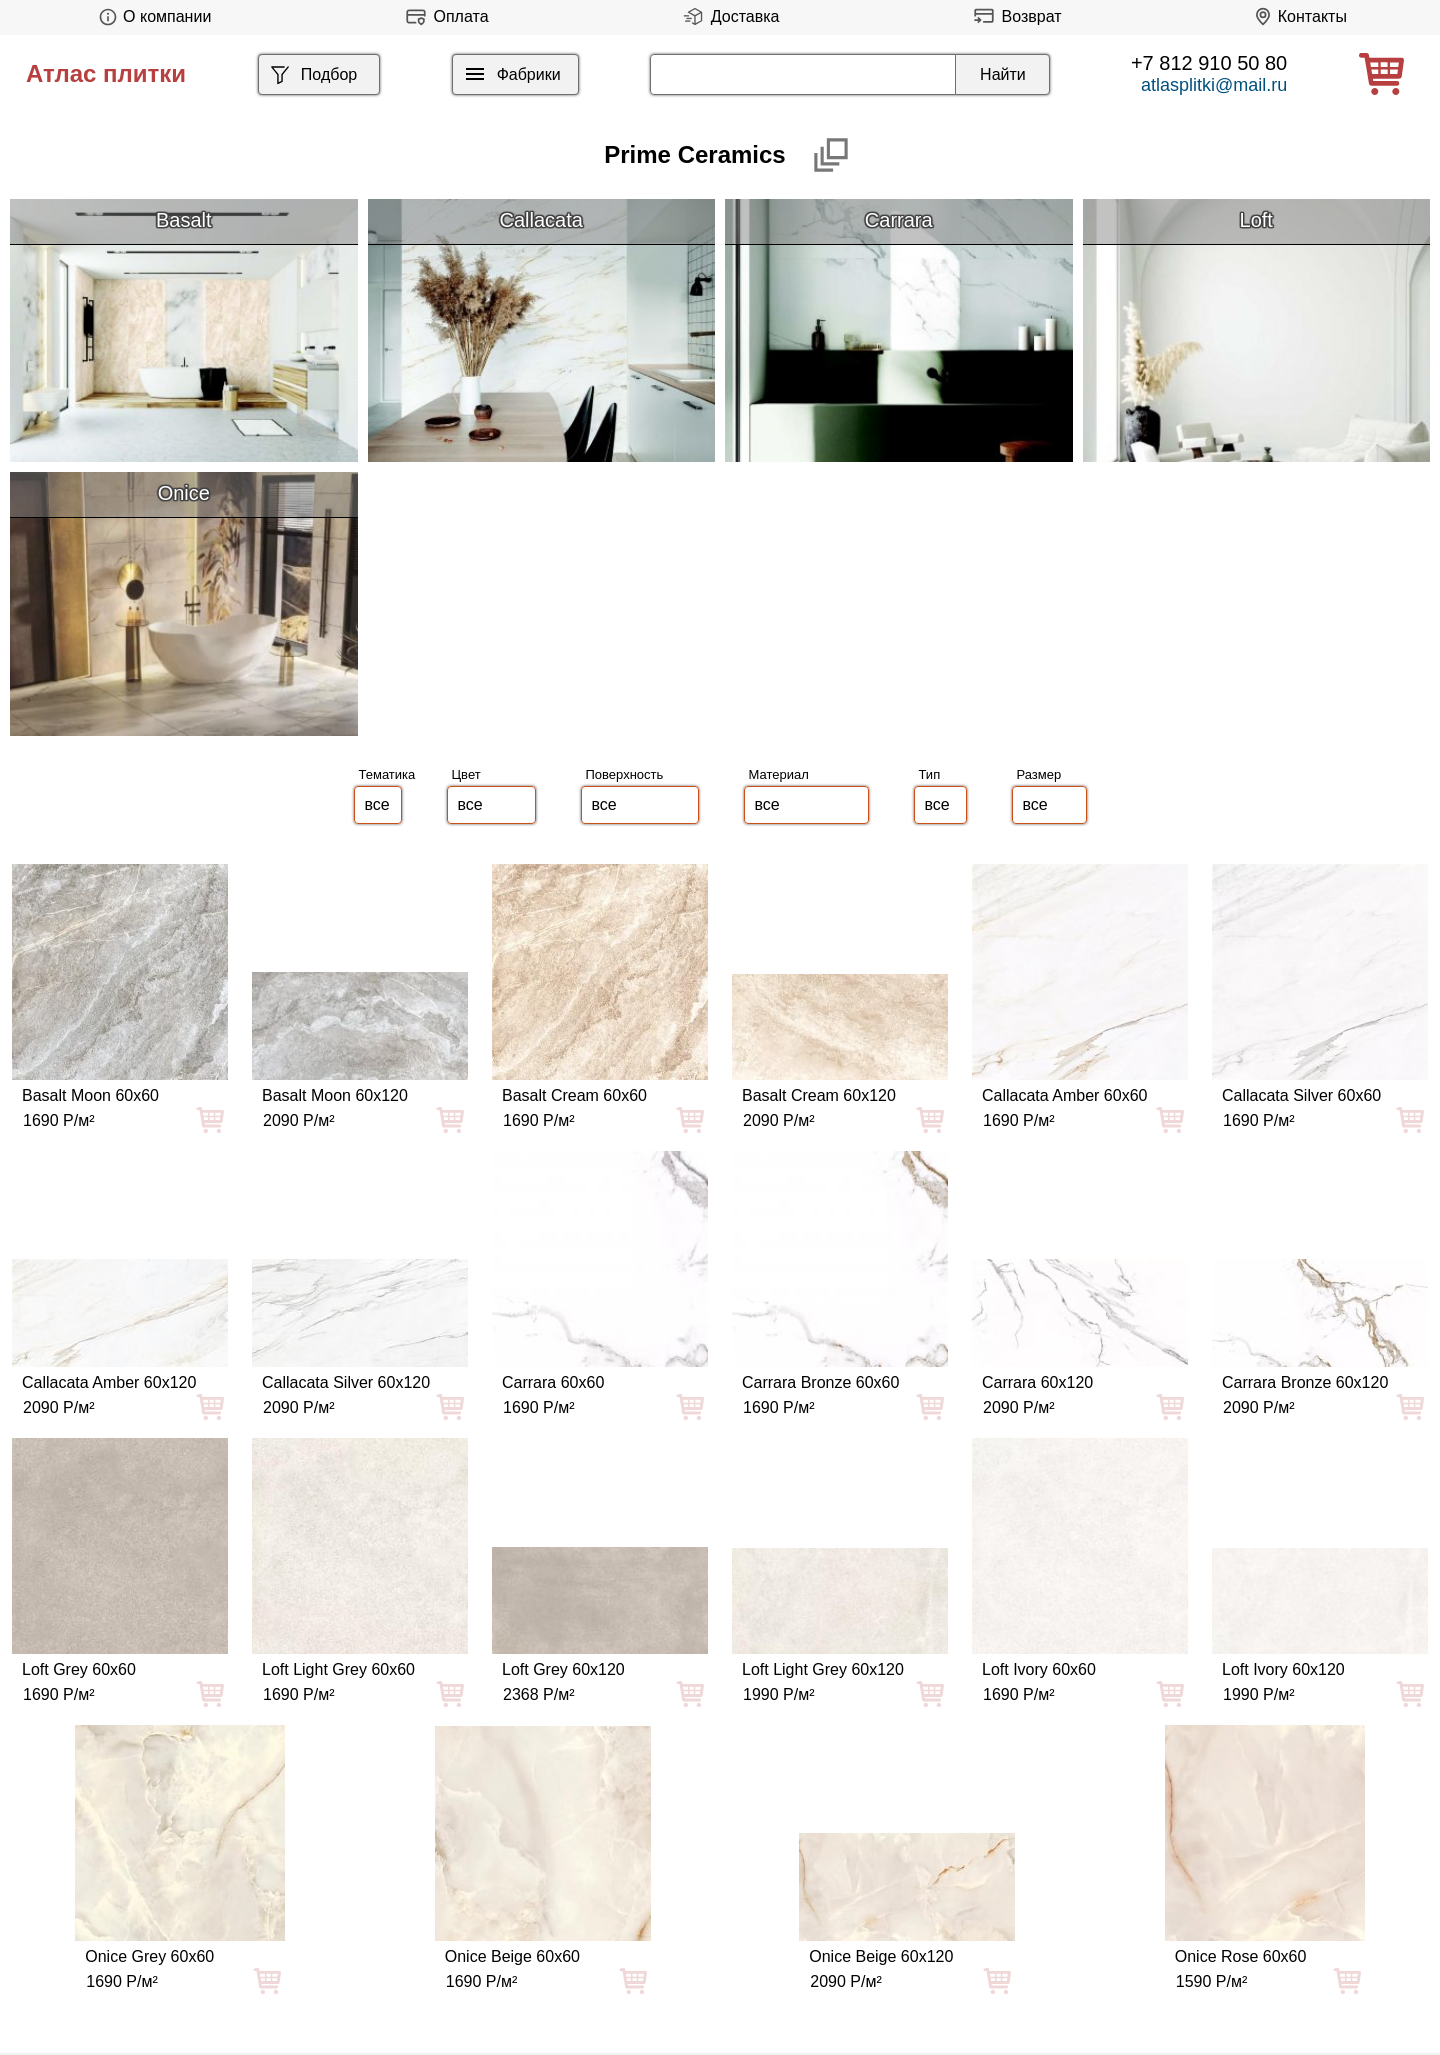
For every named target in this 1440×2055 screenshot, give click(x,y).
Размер (1039, 774)
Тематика (387, 774)
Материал (779, 774)
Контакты (1297, 16)
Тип (930, 774)
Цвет (466, 774)
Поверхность (625, 774)
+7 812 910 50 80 (1209, 63)
